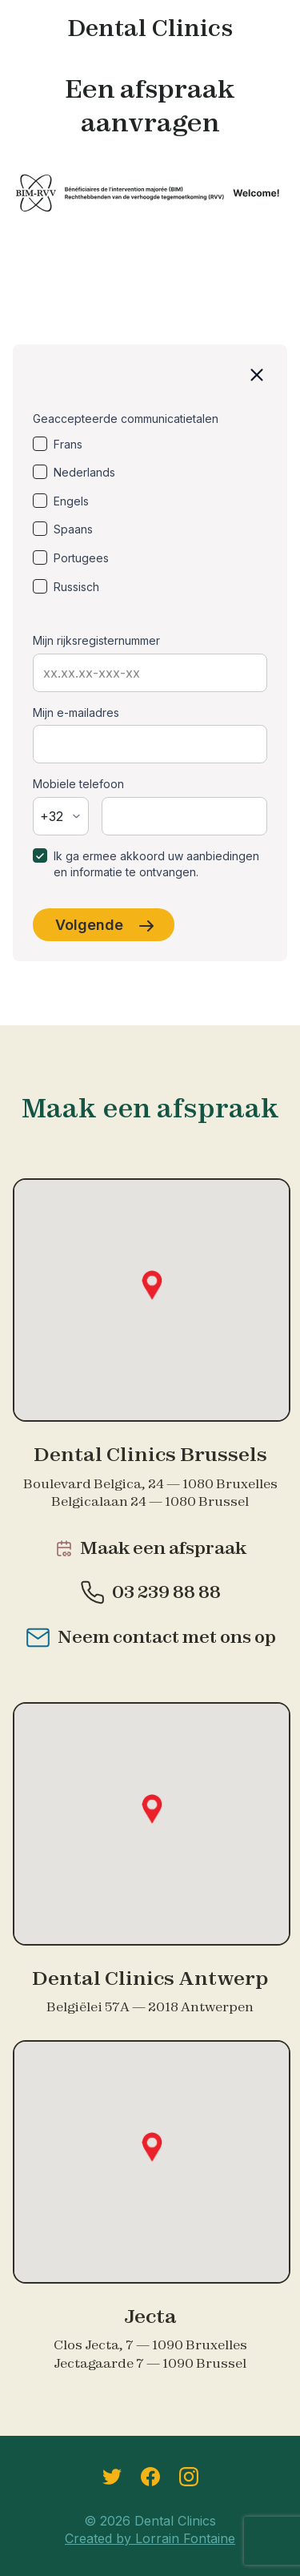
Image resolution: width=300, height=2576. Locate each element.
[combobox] (61, 816)
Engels (71, 501)
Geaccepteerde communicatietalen (125, 418)
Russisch (76, 587)
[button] (152, 1285)
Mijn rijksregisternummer (96, 640)
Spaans (73, 529)
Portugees (81, 558)
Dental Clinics (150, 28)
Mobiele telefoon (78, 784)
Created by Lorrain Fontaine (150, 2538)
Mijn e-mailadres (76, 712)
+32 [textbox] (51, 816)
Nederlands (84, 472)
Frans (68, 444)
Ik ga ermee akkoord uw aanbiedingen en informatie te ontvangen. (156, 864)
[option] (150, 445)
